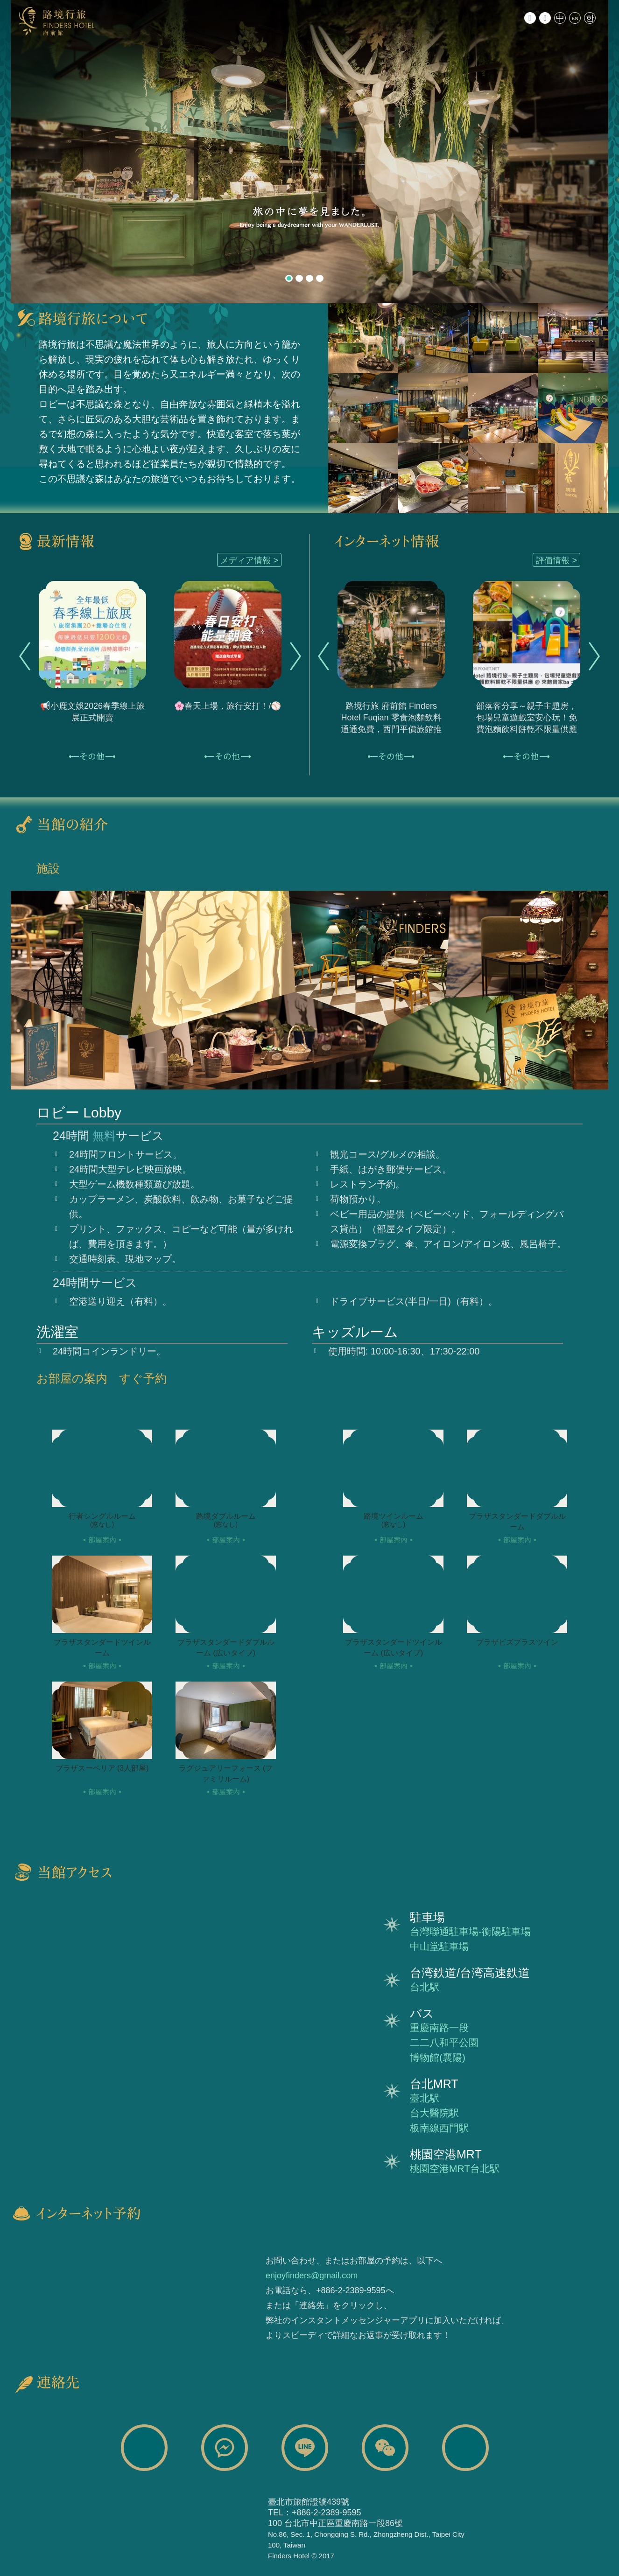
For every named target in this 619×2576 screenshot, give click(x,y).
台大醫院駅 (434, 2113)
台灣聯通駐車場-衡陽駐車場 (470, 1931)
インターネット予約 (102, 2289)
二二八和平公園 (444, 2042)
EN (574, 18)
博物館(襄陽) (437, 2057)
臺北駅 (424, 2098)
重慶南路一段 (439, 2027)
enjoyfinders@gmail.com (312, 2275)
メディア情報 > (249, 560)
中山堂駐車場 (439, 1946)
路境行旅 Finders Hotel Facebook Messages (224, 2447)
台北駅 (424, 1987)
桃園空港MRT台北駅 (454, 2168)
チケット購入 (209, 2289)
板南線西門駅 (439, 2127)
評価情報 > (556, 560)
